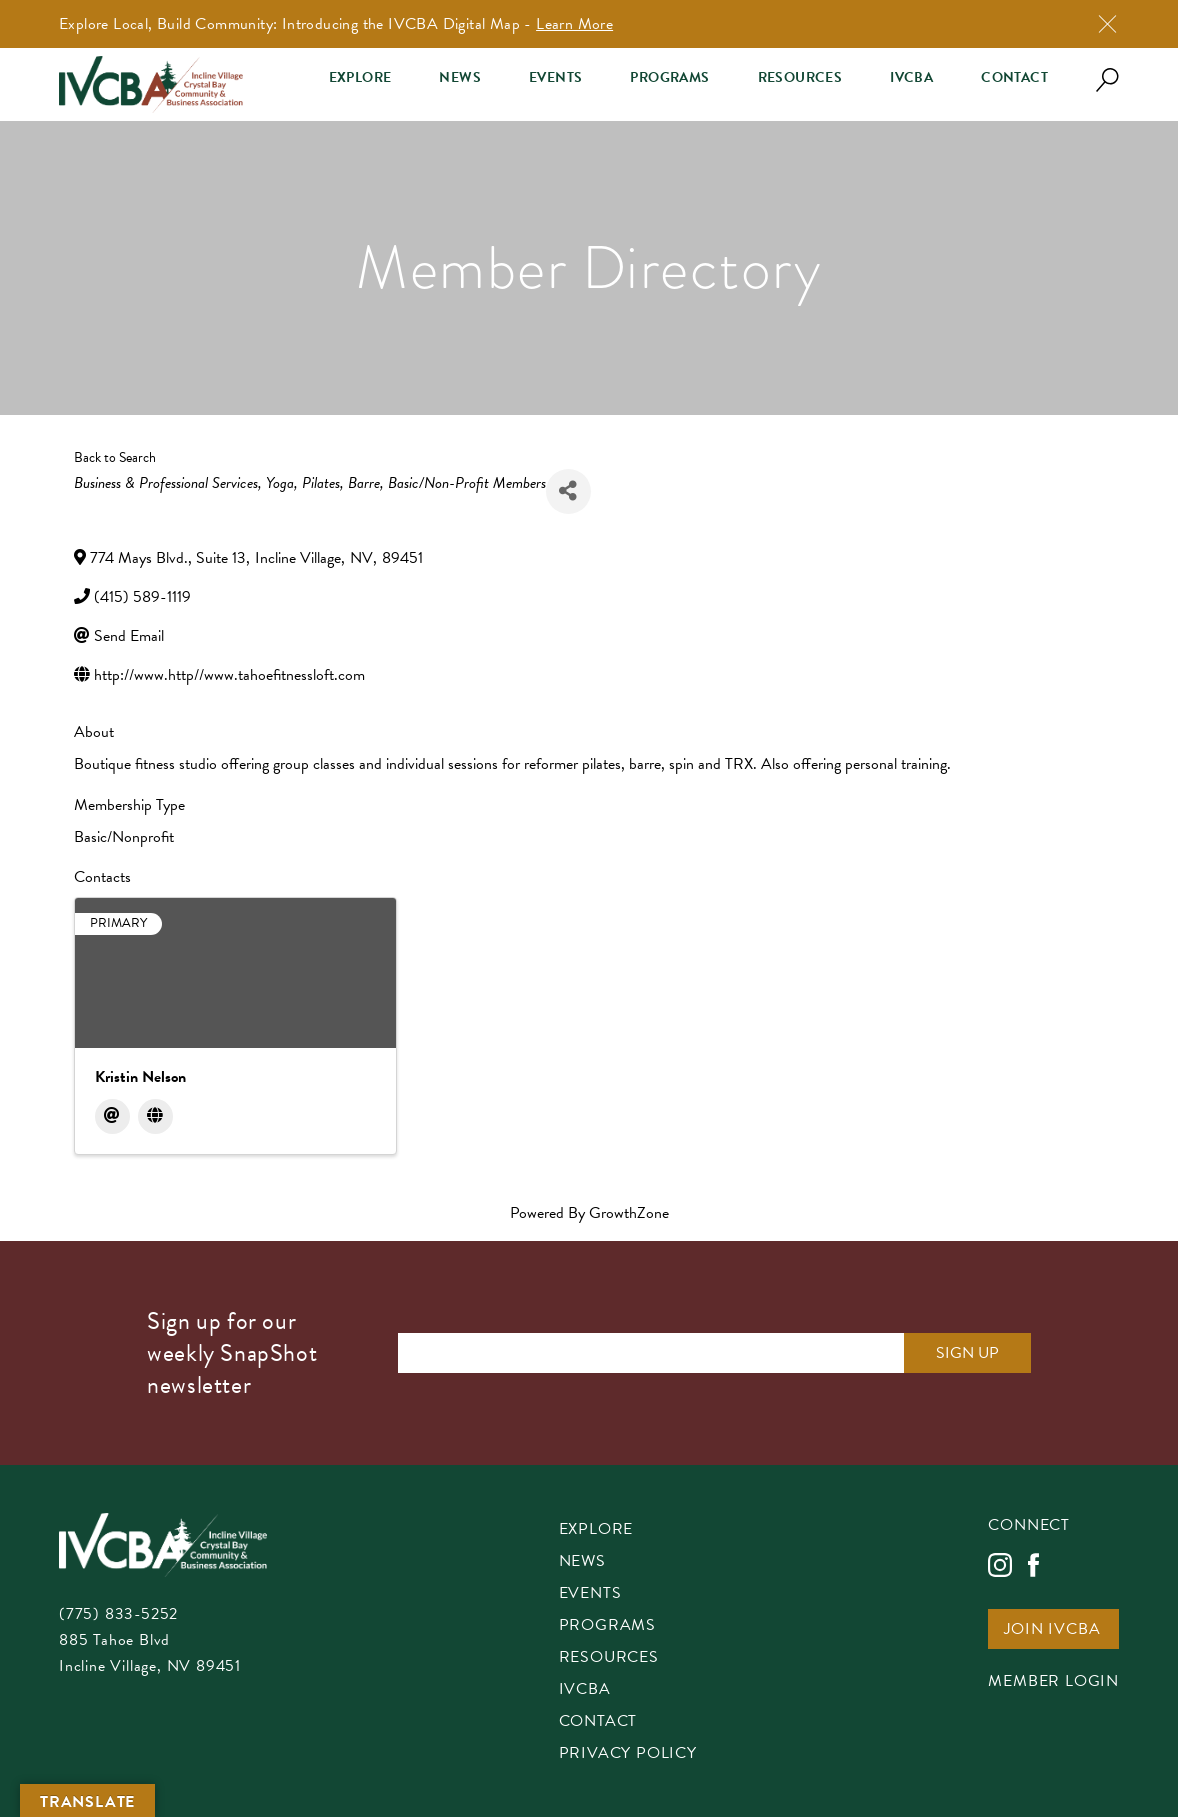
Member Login (1053, 1682)
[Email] (112, 1116)
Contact (1014, 78)
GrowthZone (629, 1213)
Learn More (574, 24)
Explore (360, 78)
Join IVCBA (1052, 1630)
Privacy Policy (628, 1754)
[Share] (568, 491)
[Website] (155, 1116)
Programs (669, 78)
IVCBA (911, 78)
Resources (800, 78)
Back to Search (115, 457)
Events (555, 78)
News (460, 78)
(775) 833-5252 (118, 1614)
